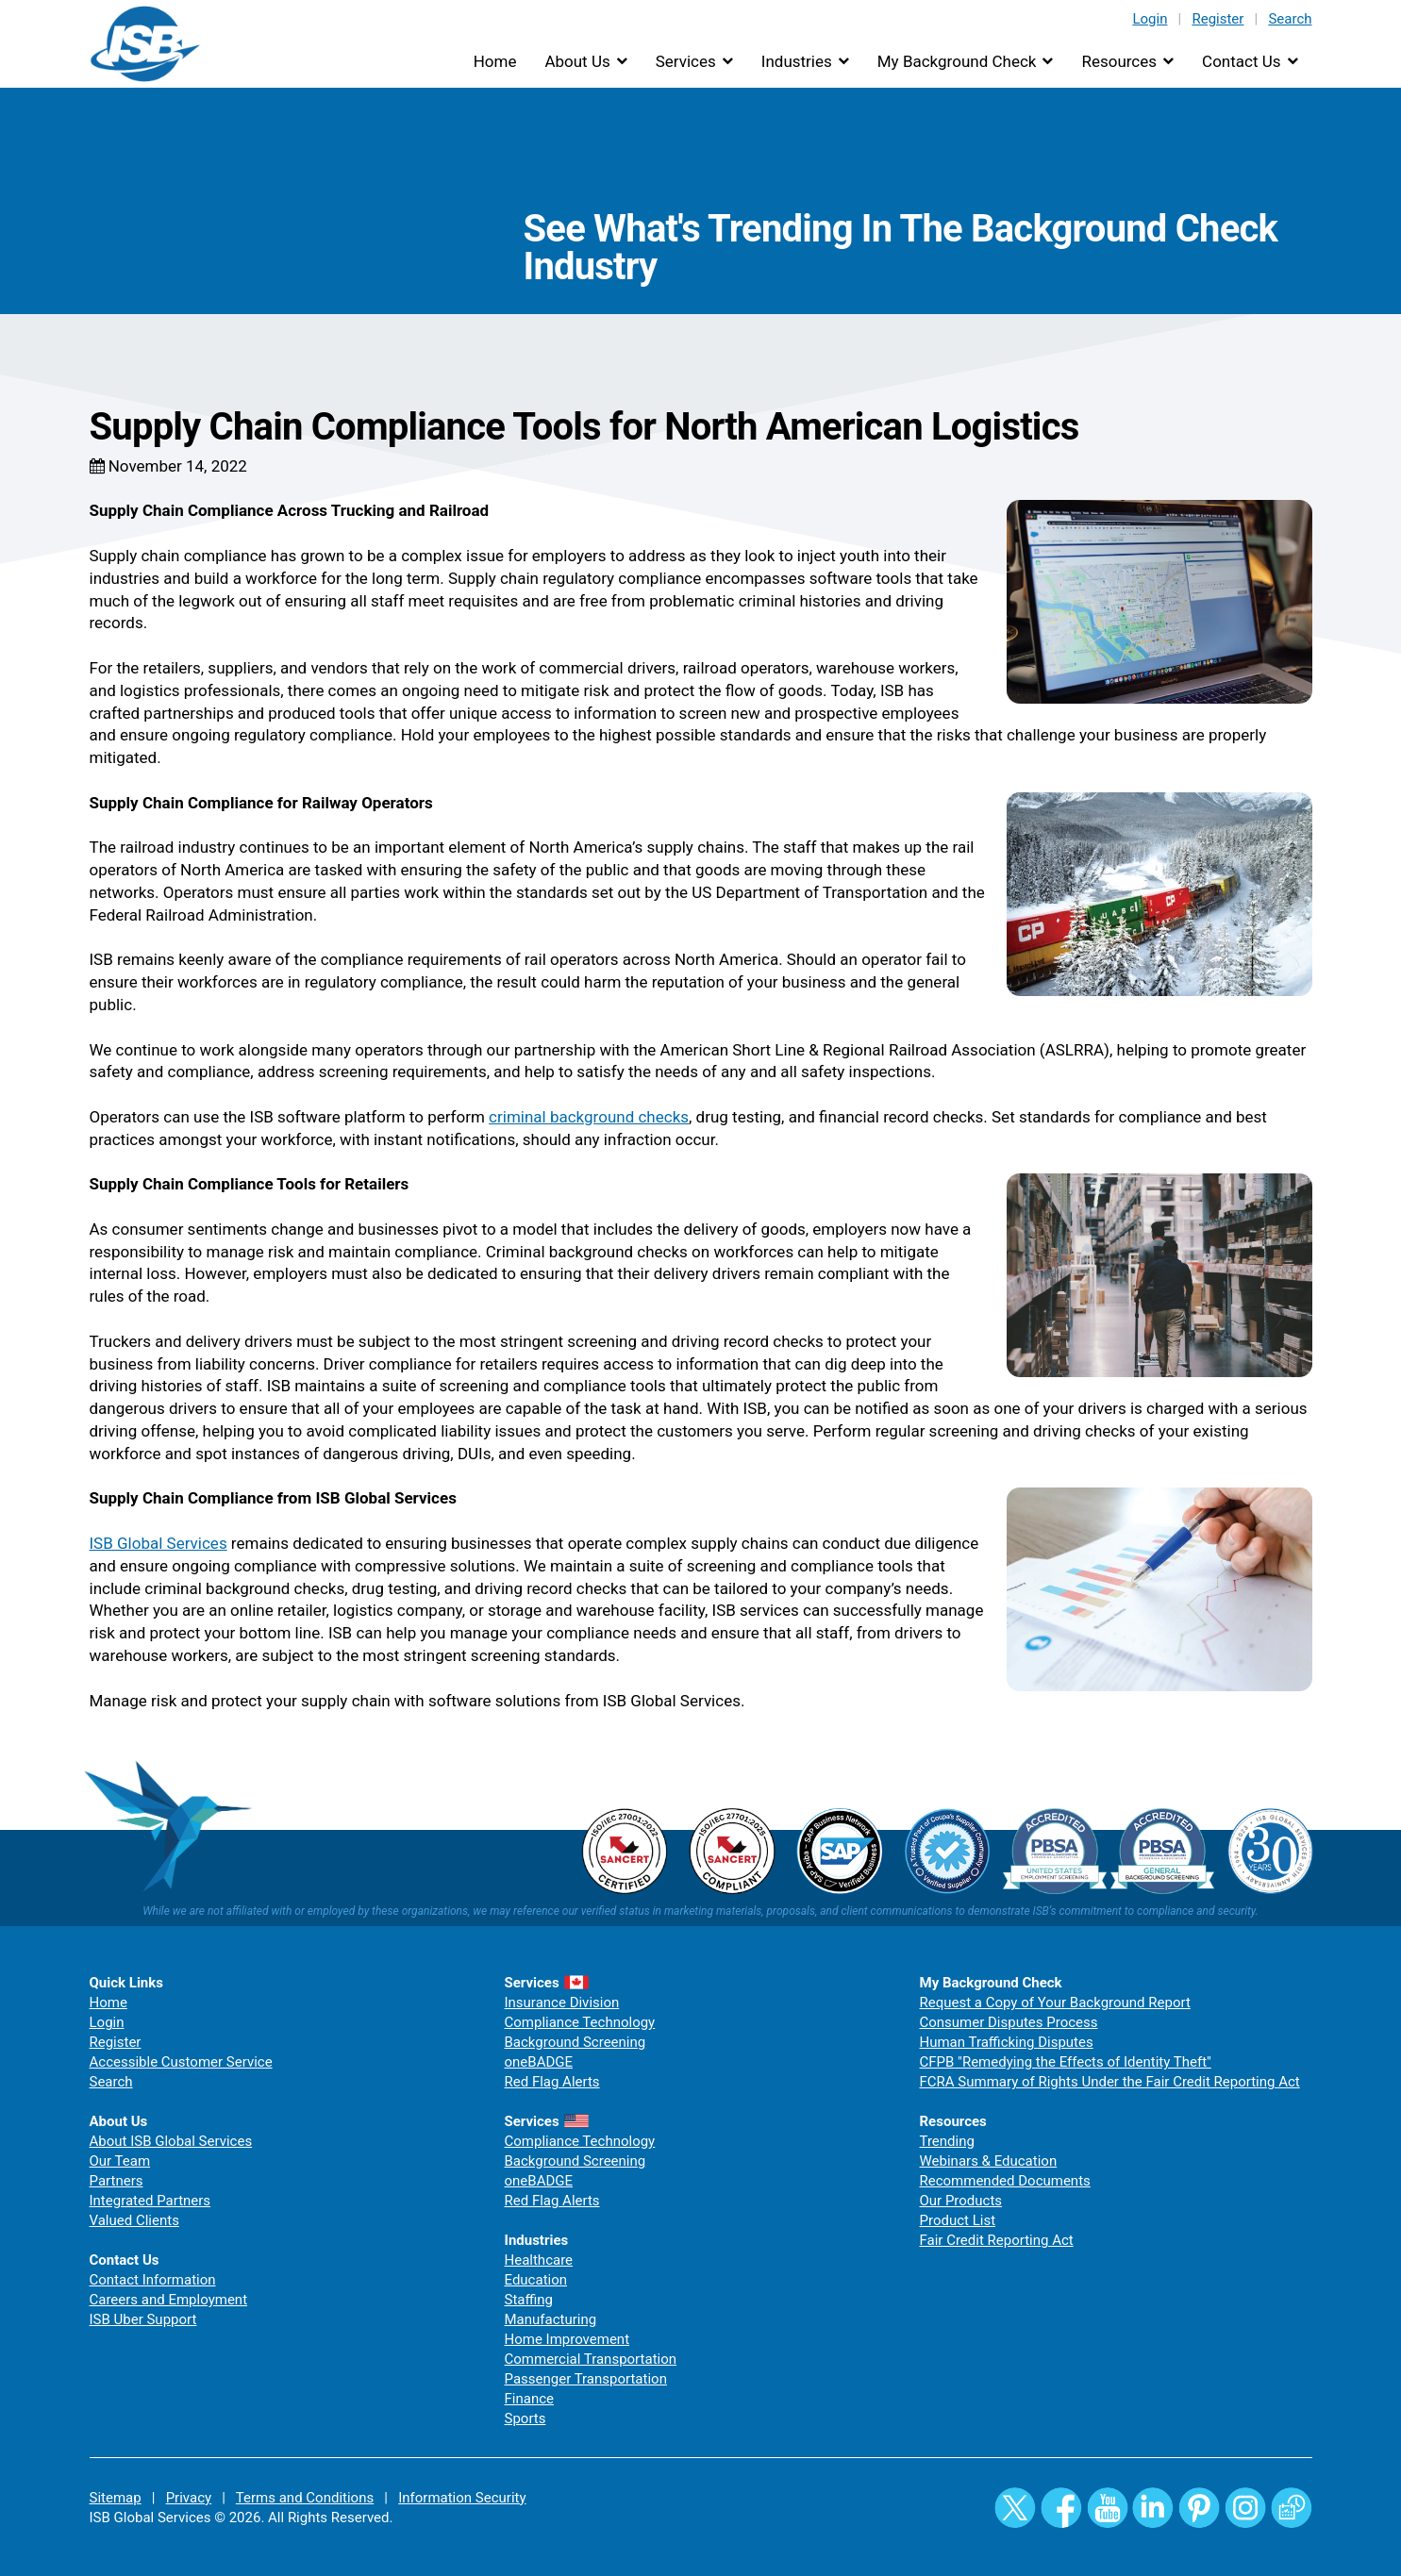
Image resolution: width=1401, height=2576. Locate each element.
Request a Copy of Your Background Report (1055, 2002)
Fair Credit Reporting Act (997, 2240)
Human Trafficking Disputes (1006, 2042)
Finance (529, 2398)
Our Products (961, 2200)
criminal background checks (589, 1116)
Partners (116, 2180)
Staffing (529, 2299)
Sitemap (116, 2497)
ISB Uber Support (143, 2319)
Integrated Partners (150, 2200)
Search (1289, 18)
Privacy (188, 2497)
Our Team (120, 2160)
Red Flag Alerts (552, 2081)
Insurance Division (562, 2002)
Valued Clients (134, 2220)
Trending (947, 2141)
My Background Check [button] (957, 61)
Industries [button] (796, 61)
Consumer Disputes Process (1009, 2022)
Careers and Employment (169, 2299)
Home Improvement (567, 2339)
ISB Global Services (158, 1543)
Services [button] (686, 61)
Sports (525, 2418)
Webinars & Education (989, 2160)
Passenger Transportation (586, 2378)
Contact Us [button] (1241, 61)
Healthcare (539, 2260)
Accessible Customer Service (181, 2061)
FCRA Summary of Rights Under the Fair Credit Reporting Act (1110, 2081)
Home (495, 61)
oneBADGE (539, 2061)
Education (536, 2279)
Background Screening (575, 2042)
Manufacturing (551, 2319)
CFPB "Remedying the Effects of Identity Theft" (1065, 2061)
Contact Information (153, 2279)
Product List (958, 2220)
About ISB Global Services (171, 2141)
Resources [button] (1119, 61)
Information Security (461, 2497)
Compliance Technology (580, 2022)
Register (1217, 18)
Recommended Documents (1005, 2180)
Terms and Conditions (305, 2497)
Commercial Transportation (591, 2359)
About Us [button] (576, 61)
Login (1149, 18)
